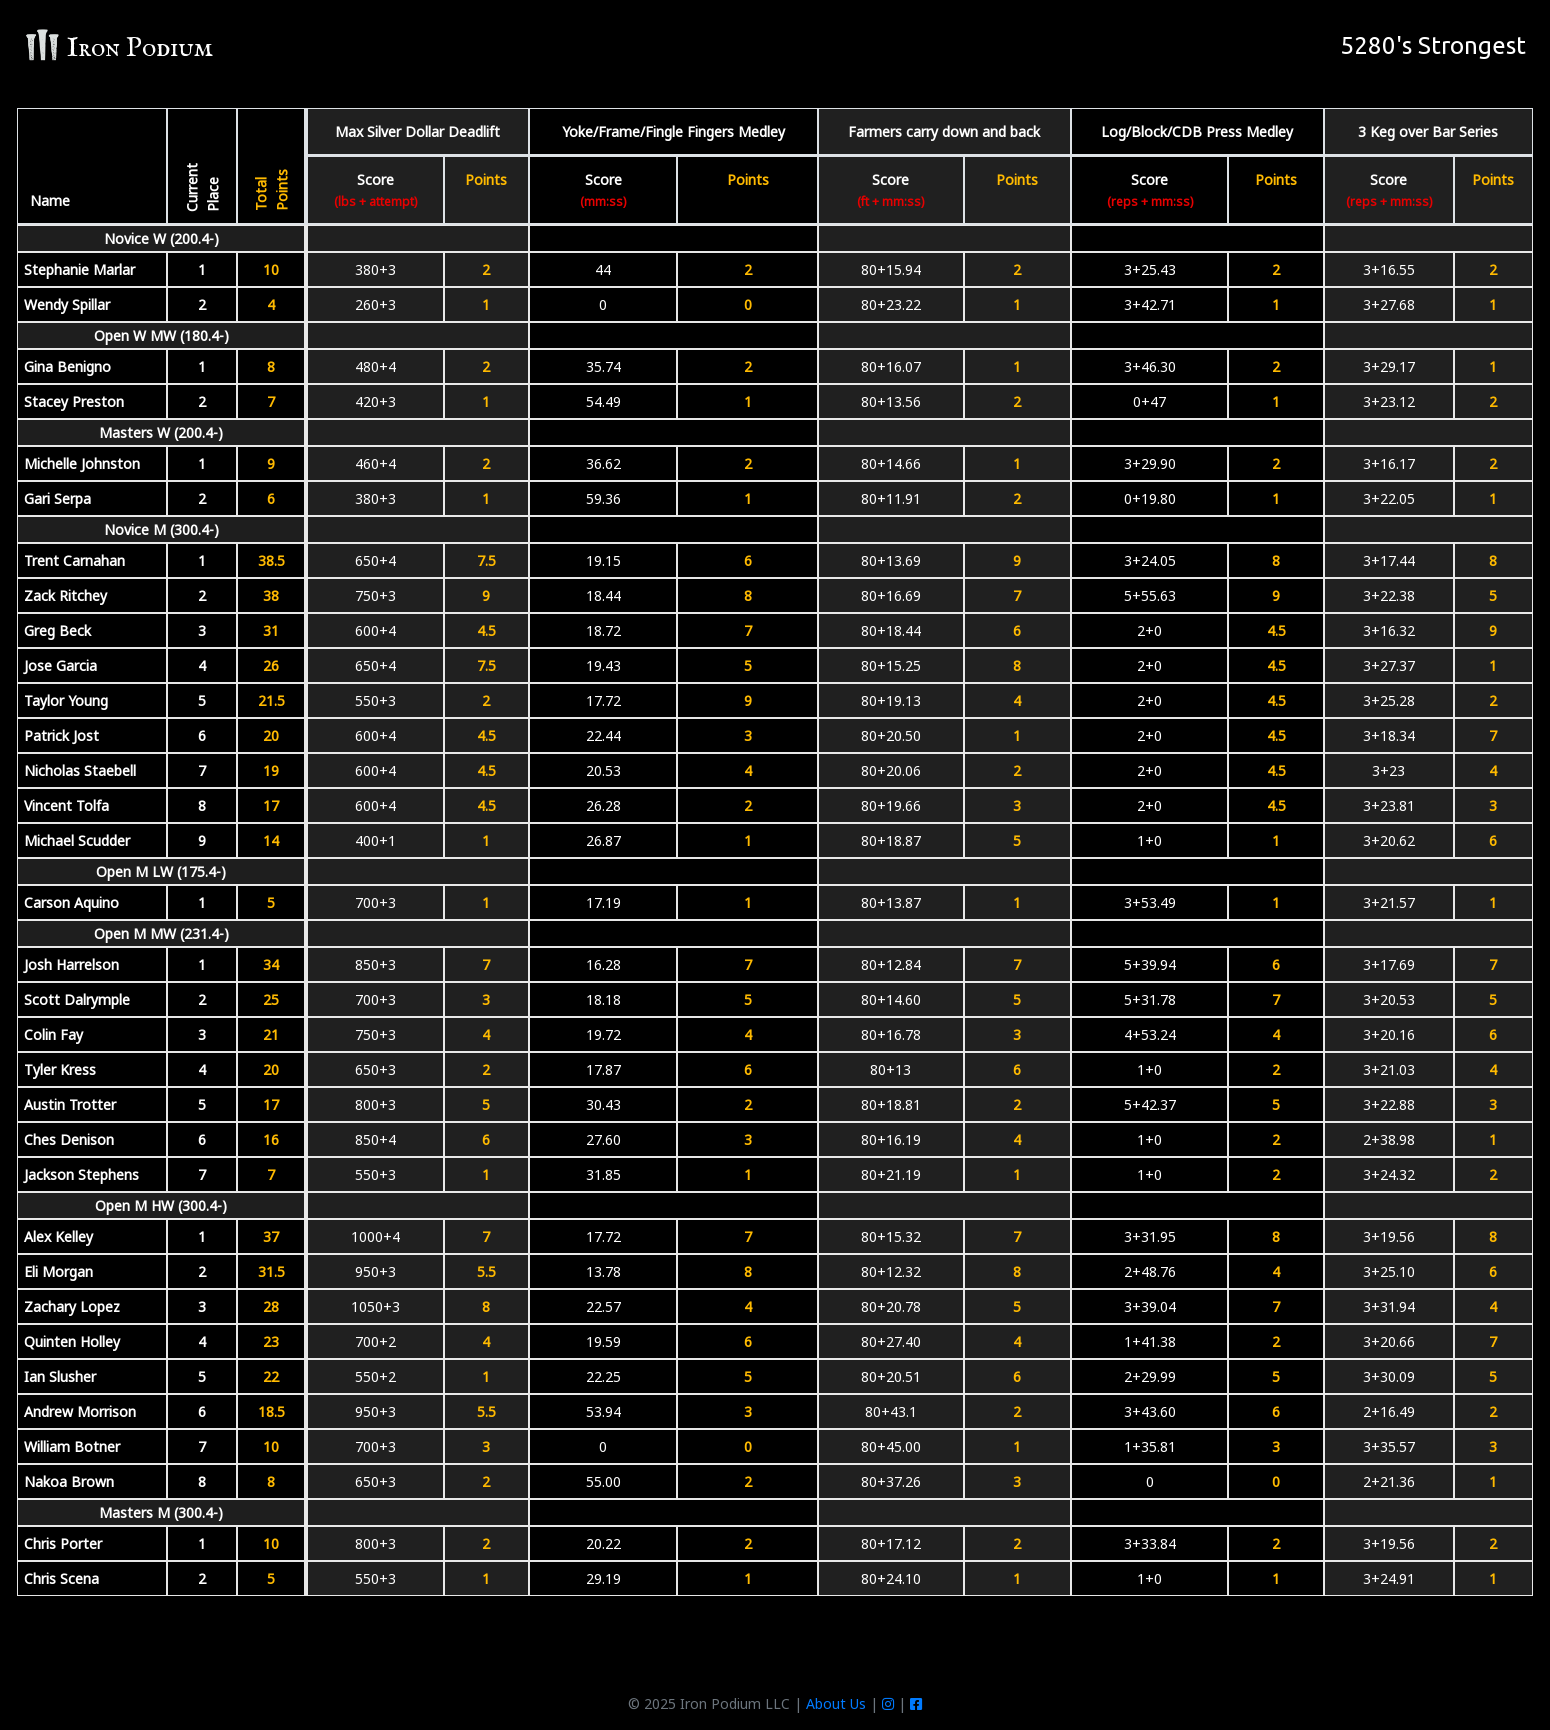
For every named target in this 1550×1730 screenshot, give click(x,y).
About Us (836, 1703)
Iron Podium (118, 47)
